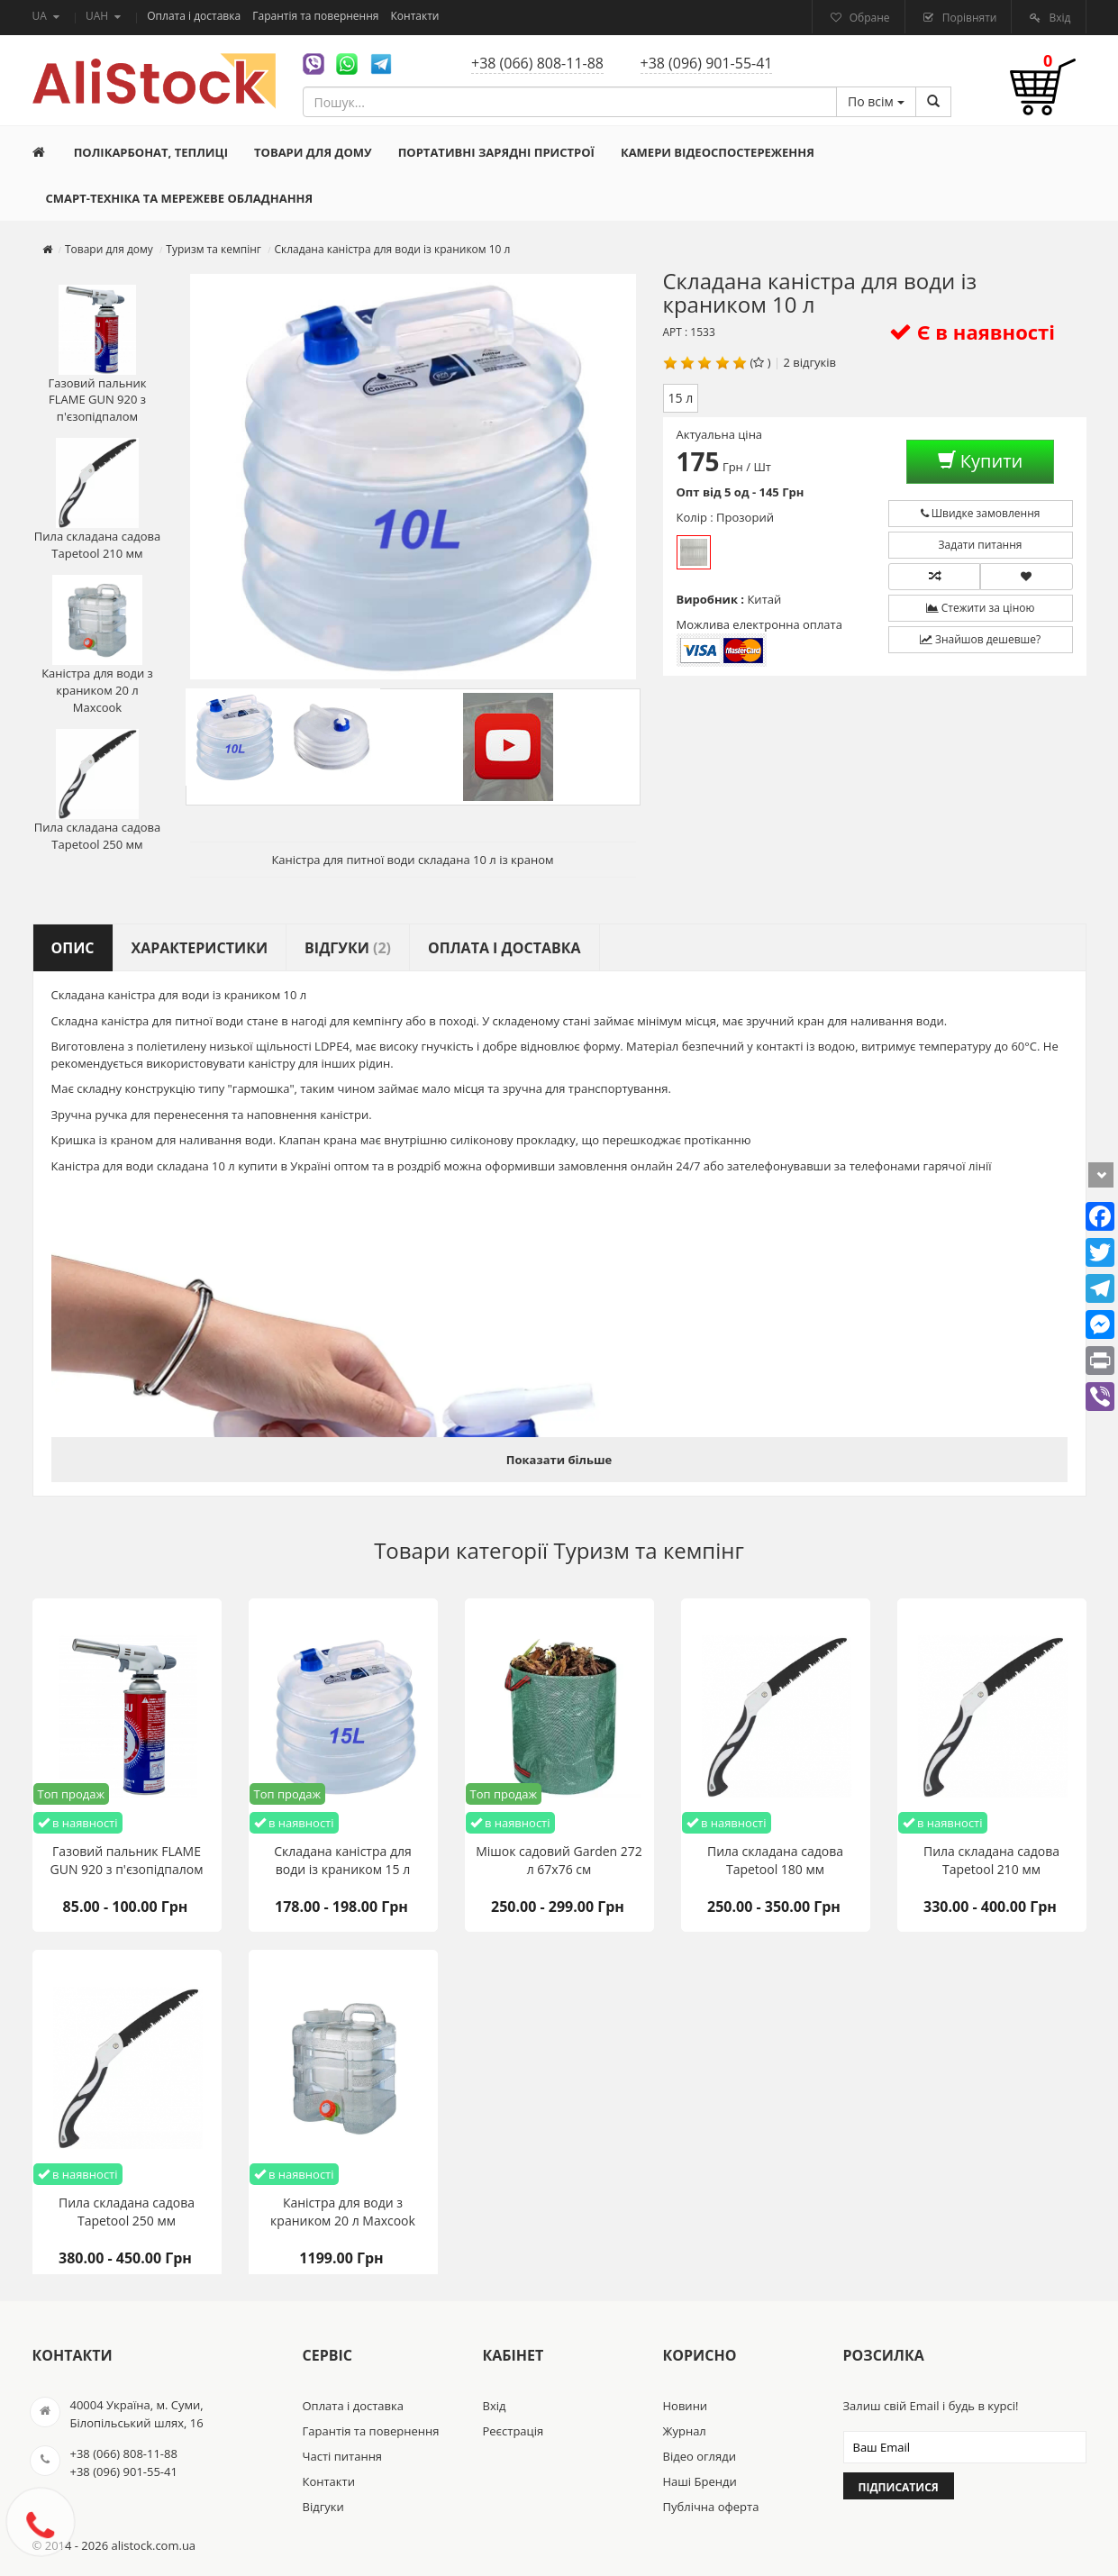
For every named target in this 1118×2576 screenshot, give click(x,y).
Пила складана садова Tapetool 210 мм (97, 499)
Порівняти (968, 17)
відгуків (814, 362)
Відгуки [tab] (347, 948)
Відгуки (323, 2507)
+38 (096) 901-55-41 (707, 63)
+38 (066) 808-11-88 (537, 63)
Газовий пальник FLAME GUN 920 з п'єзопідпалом (97, 354)
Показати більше (559, 1460)
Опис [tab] (73, 948)
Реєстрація (513, 2431)
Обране (868, 17)
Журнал (684, 2431)
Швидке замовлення (981, 513)
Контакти (415, 15)
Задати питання (981, 544)
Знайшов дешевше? (980, 639)
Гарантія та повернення (316, 15)
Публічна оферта (711, 2507)
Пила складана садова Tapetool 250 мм (97, 790)
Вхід (1058, 17)
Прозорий (693, 552)
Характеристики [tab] (200, 948)
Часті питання (343, 2456)
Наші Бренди (700, 2481)
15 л (681, 397)
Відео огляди (699, 2456)
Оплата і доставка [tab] (504, 948)
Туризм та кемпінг (648, 1550)
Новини (685, 2406)
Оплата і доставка (195, 15)
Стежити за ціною (980, 607)
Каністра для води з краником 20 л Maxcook (97, 645)
